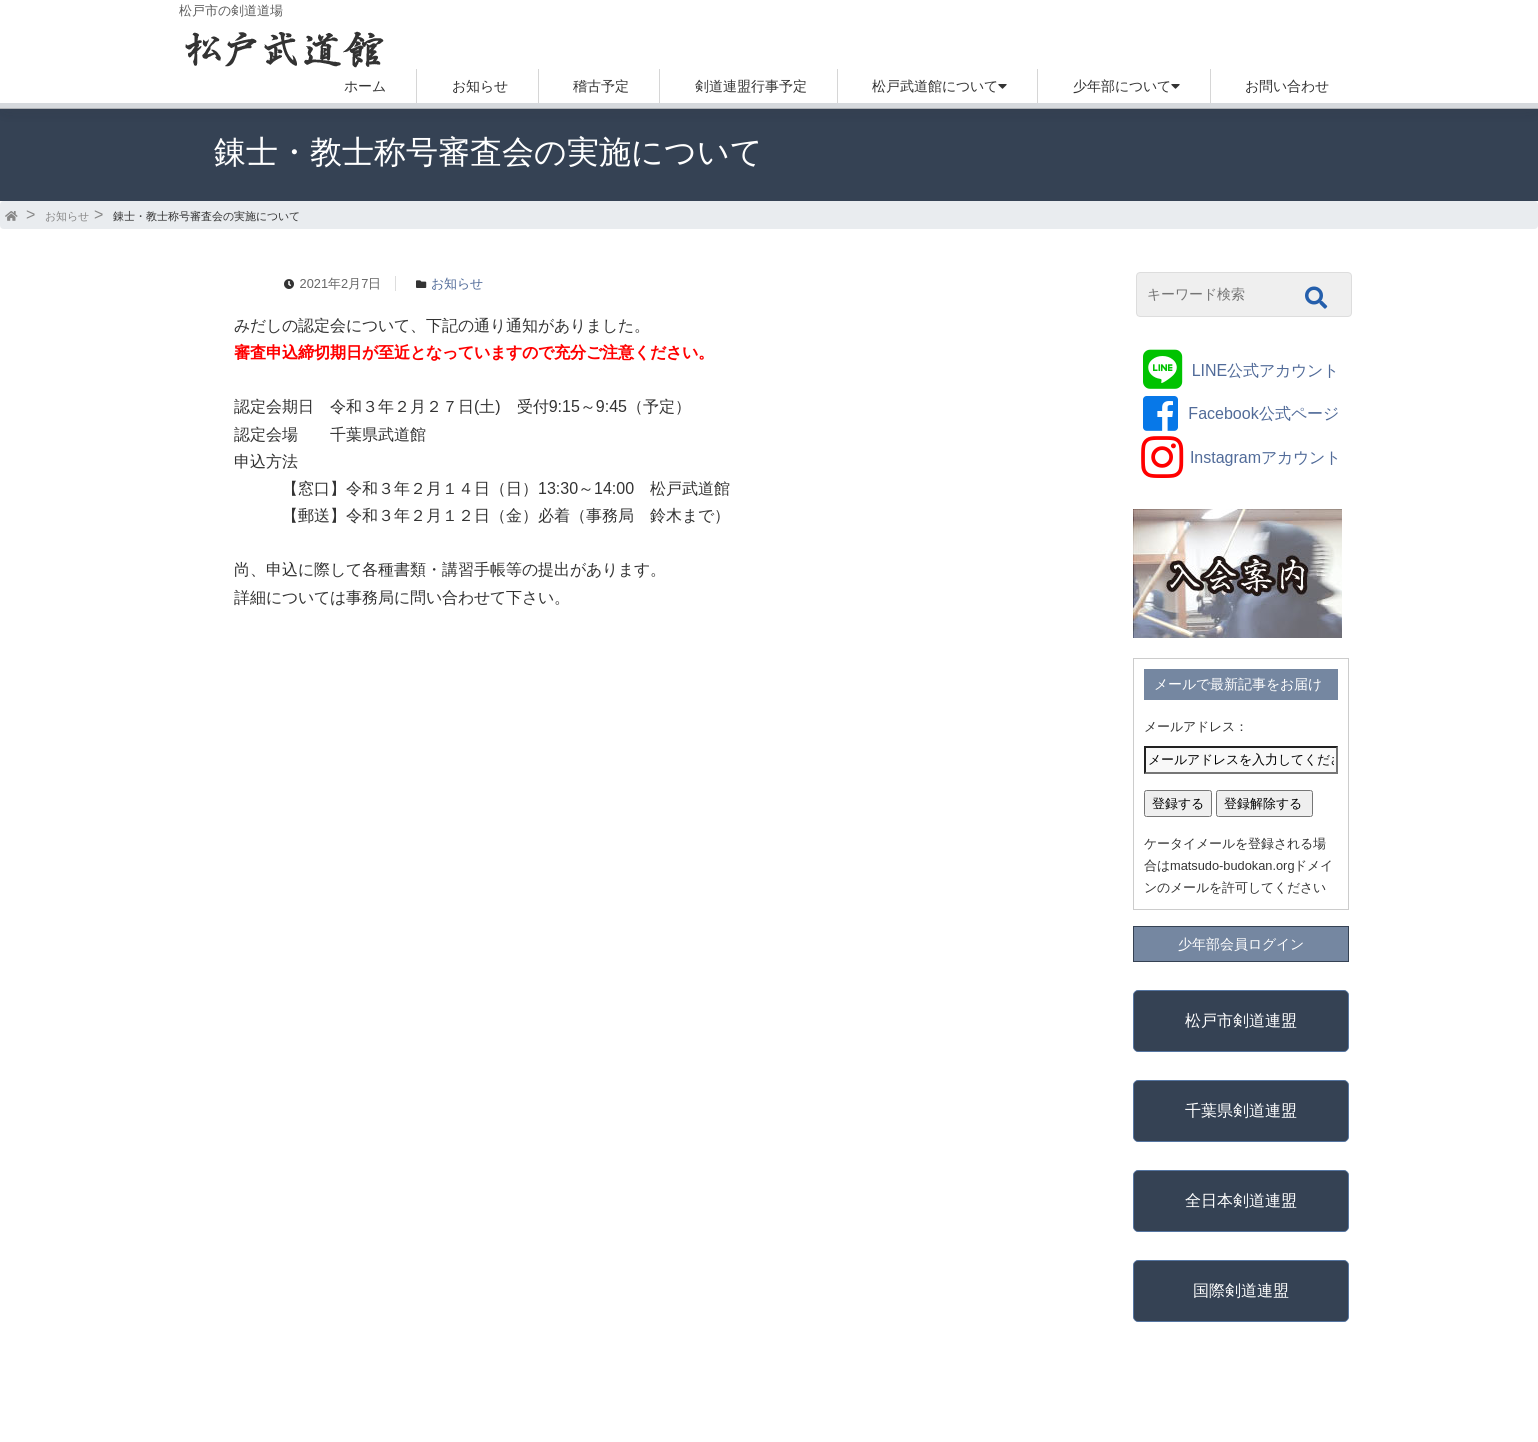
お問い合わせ (1287, 86)
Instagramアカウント (1265, 457)
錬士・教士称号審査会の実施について (206, 216)
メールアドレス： (1196, 726)
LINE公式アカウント (1266, 370)
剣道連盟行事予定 (751, 86)
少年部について (1122, 86)
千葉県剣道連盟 (1241, 1110)
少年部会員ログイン (1241, 944)
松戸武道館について (935, 86)
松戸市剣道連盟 (1241, 1020)
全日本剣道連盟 (1241, 1200)
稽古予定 (601, 86)
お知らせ (480, 86)
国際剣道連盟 (1241, 1290)
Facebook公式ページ (1263, 413)
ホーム (365, 86)
